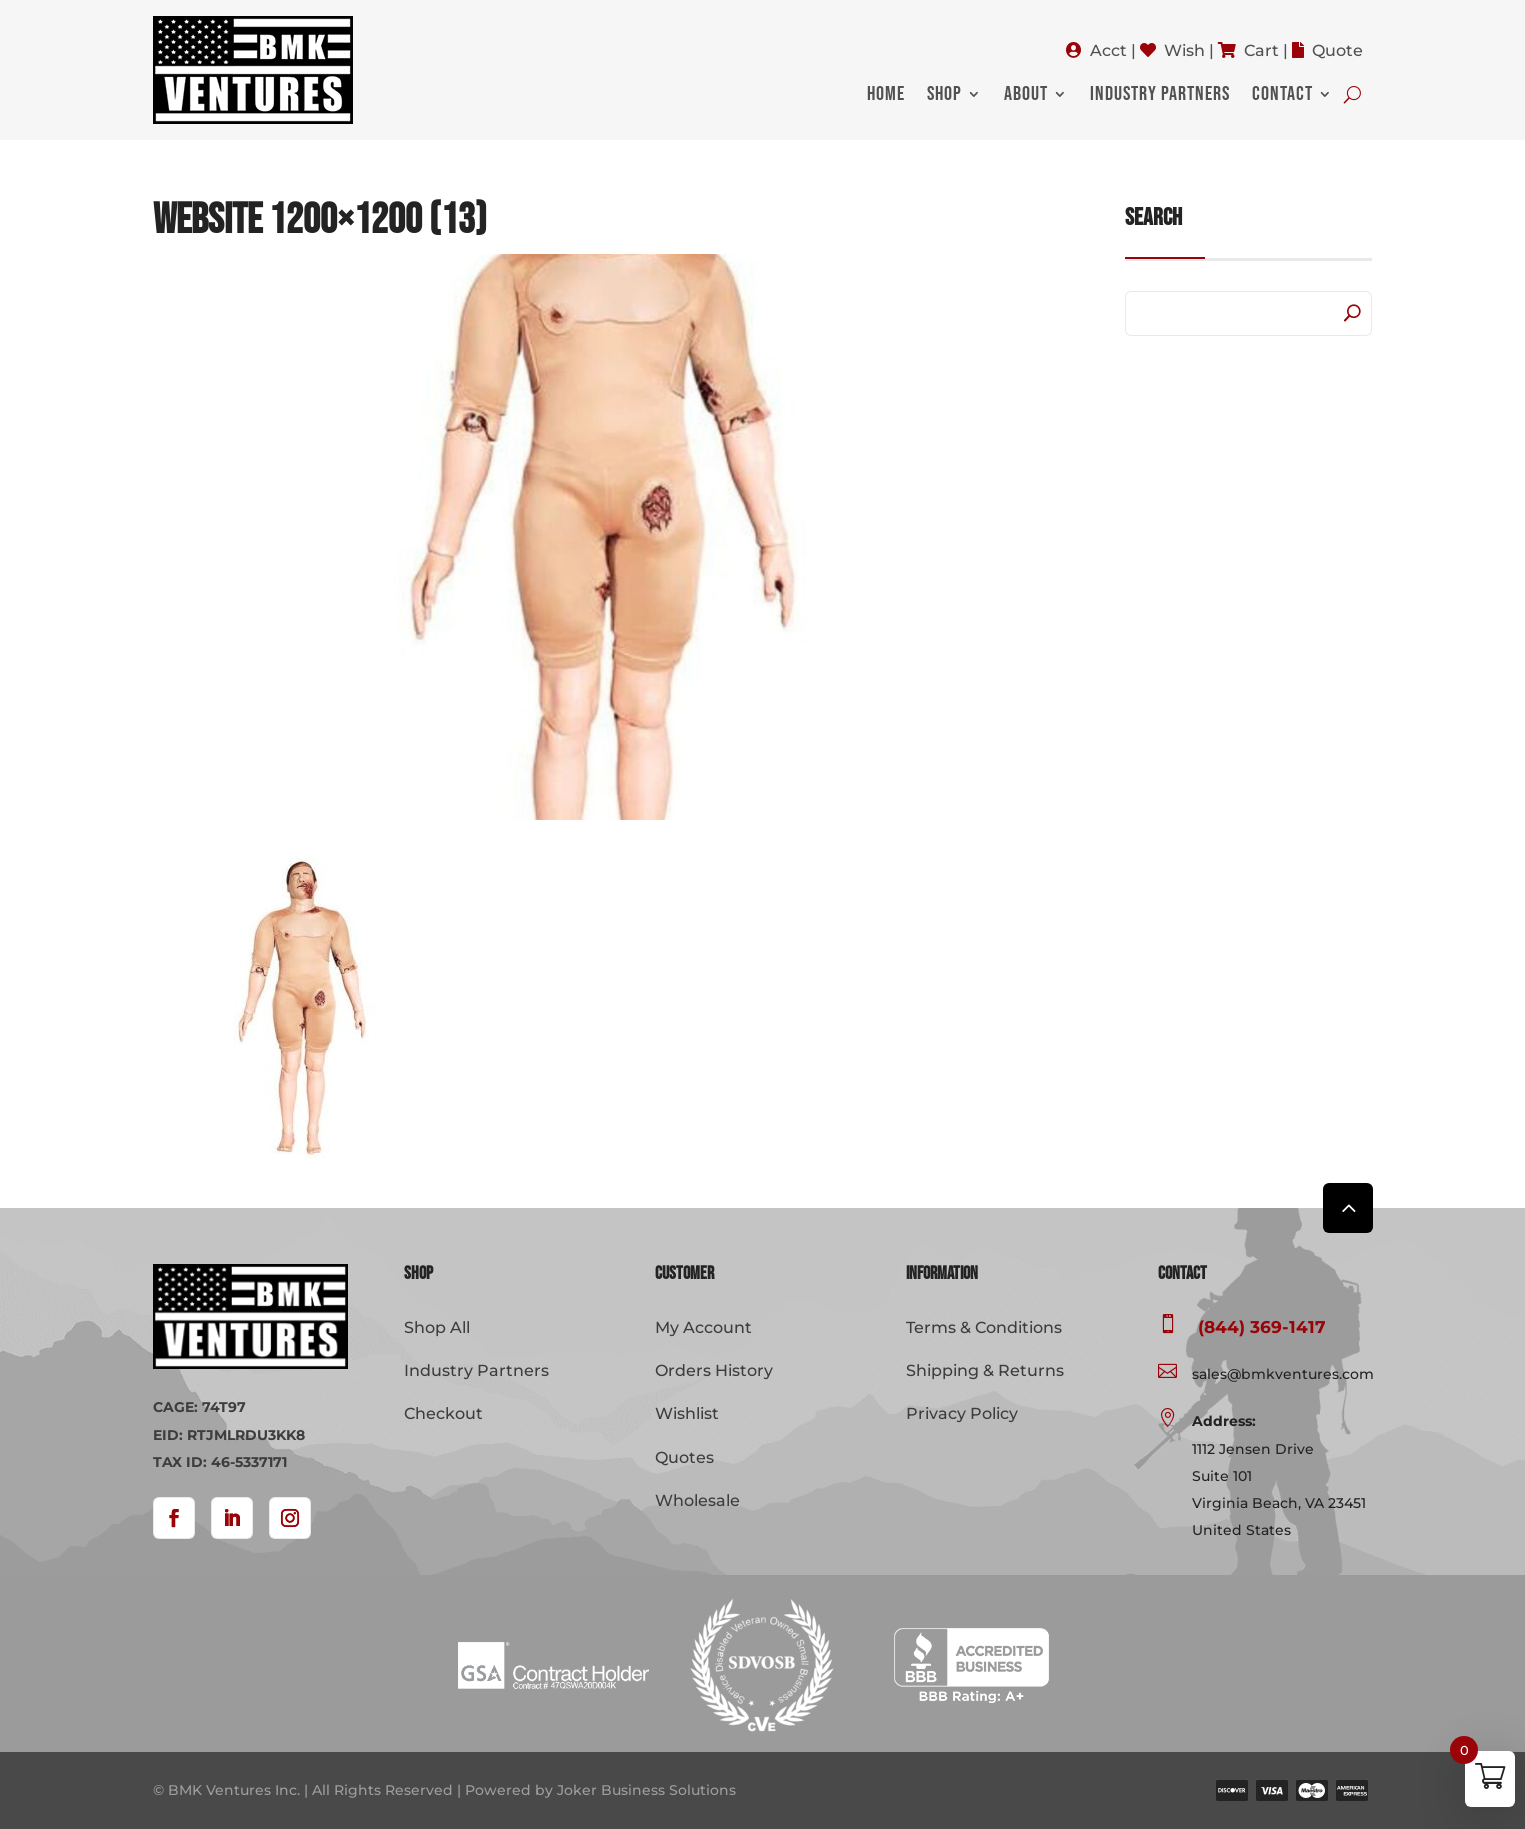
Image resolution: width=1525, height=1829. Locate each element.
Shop (944, 96)
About (1026, 96)
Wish (1184, 50)
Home (886, 96)
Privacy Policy (962, 1413)
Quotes (684, 1457)
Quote (1337, 50)
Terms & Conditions (984, 1327)
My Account (703, 1327)
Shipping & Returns (985, 1370)
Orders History (714, 1370)
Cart (1261, 50)
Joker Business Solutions (646, 1790)
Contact (1282, 96)
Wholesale (697, 1500)
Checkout (443, 1413)
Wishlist (687, 1413)
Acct (1108, 50)
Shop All (437, 1327)
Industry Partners (1160, 96)
